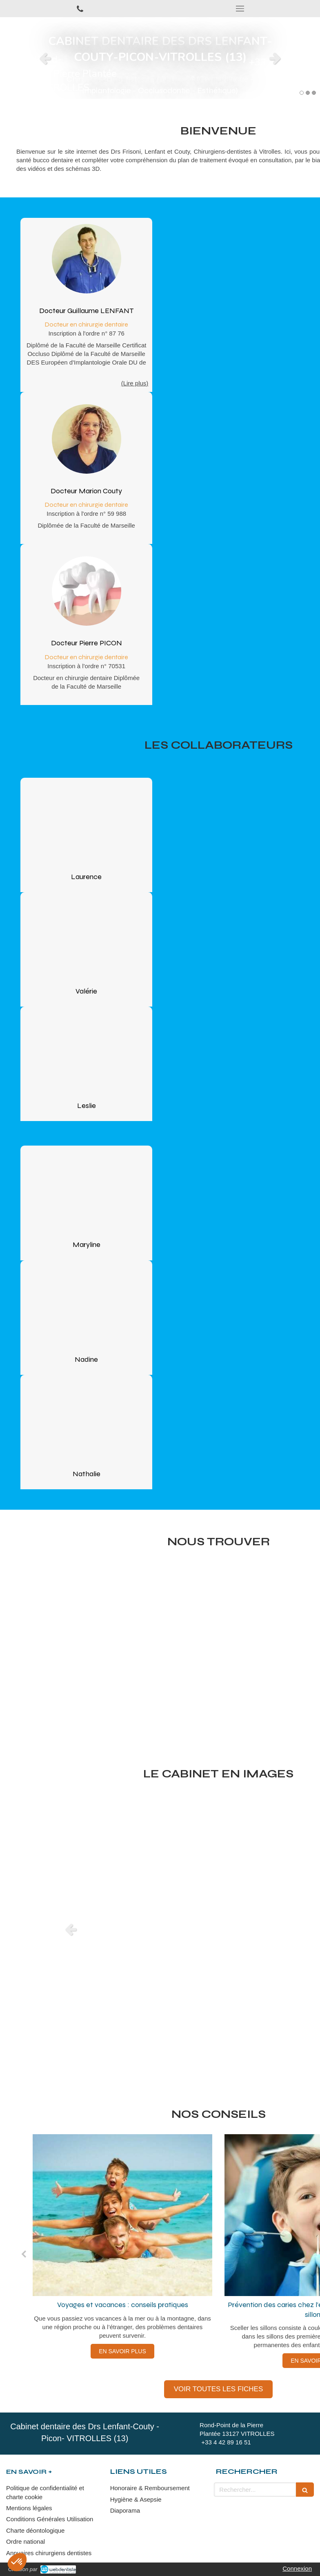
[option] (160, 58)
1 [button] (302, 93)
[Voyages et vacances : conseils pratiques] (122, 2215)
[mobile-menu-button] (240, 8)
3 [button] (314, 93)
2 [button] (308, 93)
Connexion (297, 2568)
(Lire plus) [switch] (135, 383)
